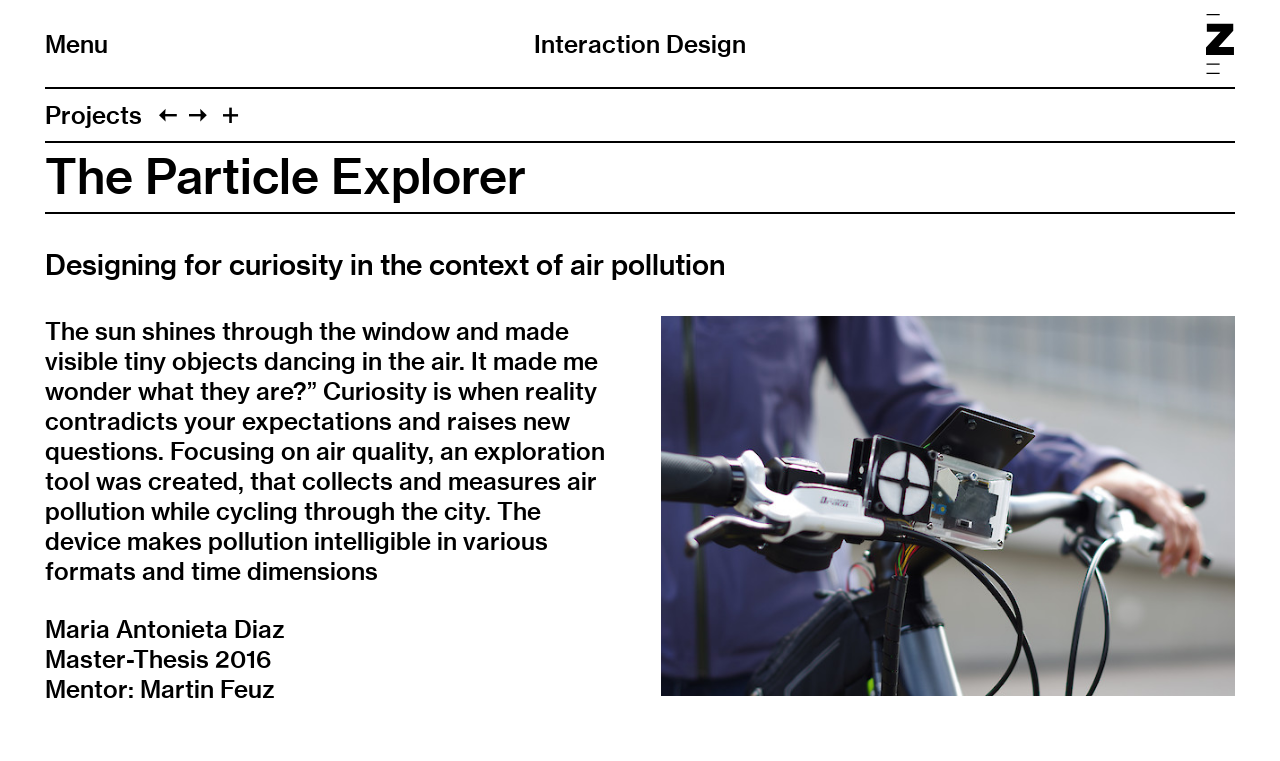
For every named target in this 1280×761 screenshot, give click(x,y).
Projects (93, 115)
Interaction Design (640, 44)
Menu (76, 44)
